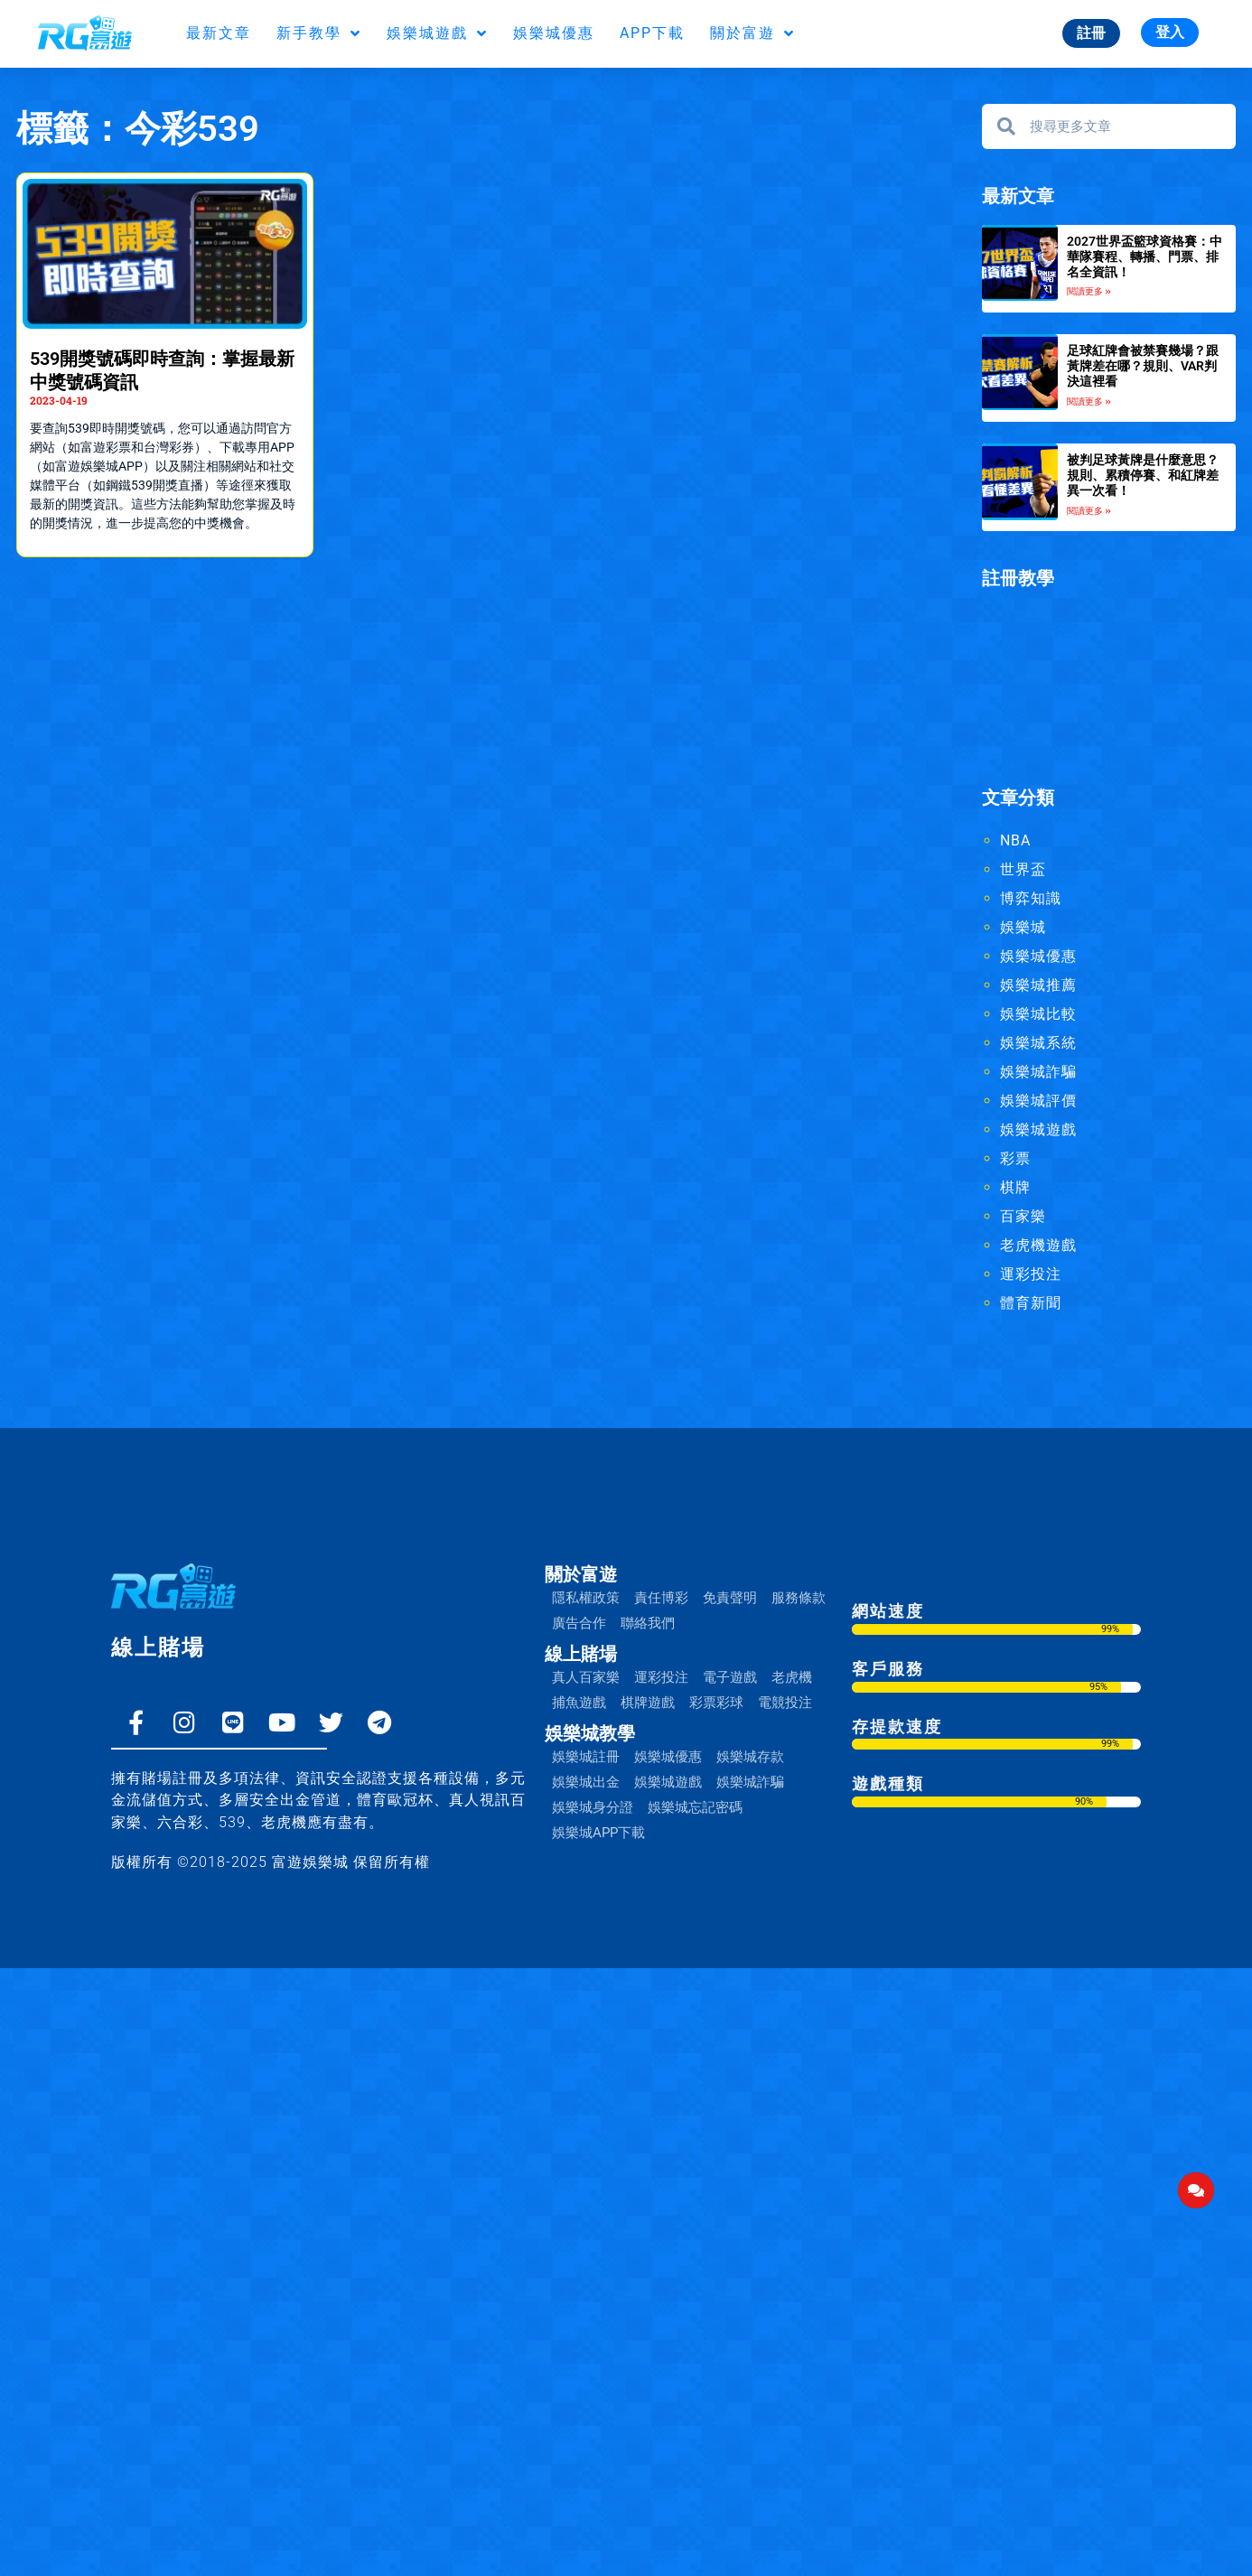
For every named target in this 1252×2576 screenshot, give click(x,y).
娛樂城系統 (1038, 1042)
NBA (1015, 840)
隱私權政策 (586, 1598)
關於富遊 (752, 33)
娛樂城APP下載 (598, 1833)
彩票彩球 (716, 1702)
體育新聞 (1030, 1302)
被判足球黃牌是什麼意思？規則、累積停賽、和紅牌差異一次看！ (1143, 475)
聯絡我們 (648, 1623)
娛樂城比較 (1038, 1013)
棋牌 (1015, 1187)
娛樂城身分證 (592, 1807)
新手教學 (318, 33)
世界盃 (1023, 869)
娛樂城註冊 (586, 1757)
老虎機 (791, 1677)
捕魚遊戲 (579, 1702)
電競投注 (785, 1702)
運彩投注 (1030, 1274)
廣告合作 (579, 1623)
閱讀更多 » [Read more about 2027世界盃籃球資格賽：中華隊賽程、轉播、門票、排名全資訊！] (1089, 291)
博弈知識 (1030, 898)
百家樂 (1023, 1216)
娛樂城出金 (586, 1782)
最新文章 (218, 33)
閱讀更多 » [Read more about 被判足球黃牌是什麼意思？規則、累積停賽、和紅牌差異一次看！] (1089, 511)
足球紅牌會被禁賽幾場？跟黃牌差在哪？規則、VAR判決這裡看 (1143, 365)
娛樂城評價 (1038, 1100)
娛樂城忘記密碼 (695, 1807)
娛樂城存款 (750, 1757)
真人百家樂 (586, 1677)
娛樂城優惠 (553, 33)
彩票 (1015, 1158)
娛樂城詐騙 (1038, 1071)
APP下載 (652, 33)
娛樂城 (1023, 927)
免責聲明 (730, 1598)
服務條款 (798, 1598)
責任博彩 (661, 1598)
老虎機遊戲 (1038, 1245)
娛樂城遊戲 (437, 33)
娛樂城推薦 (1038, 985)
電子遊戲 (730, 1677)
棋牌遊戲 (648, 1702)
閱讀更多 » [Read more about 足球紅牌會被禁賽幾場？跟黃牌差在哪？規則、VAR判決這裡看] (1089, 401)
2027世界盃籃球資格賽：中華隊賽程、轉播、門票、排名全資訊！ (1144, 256)
